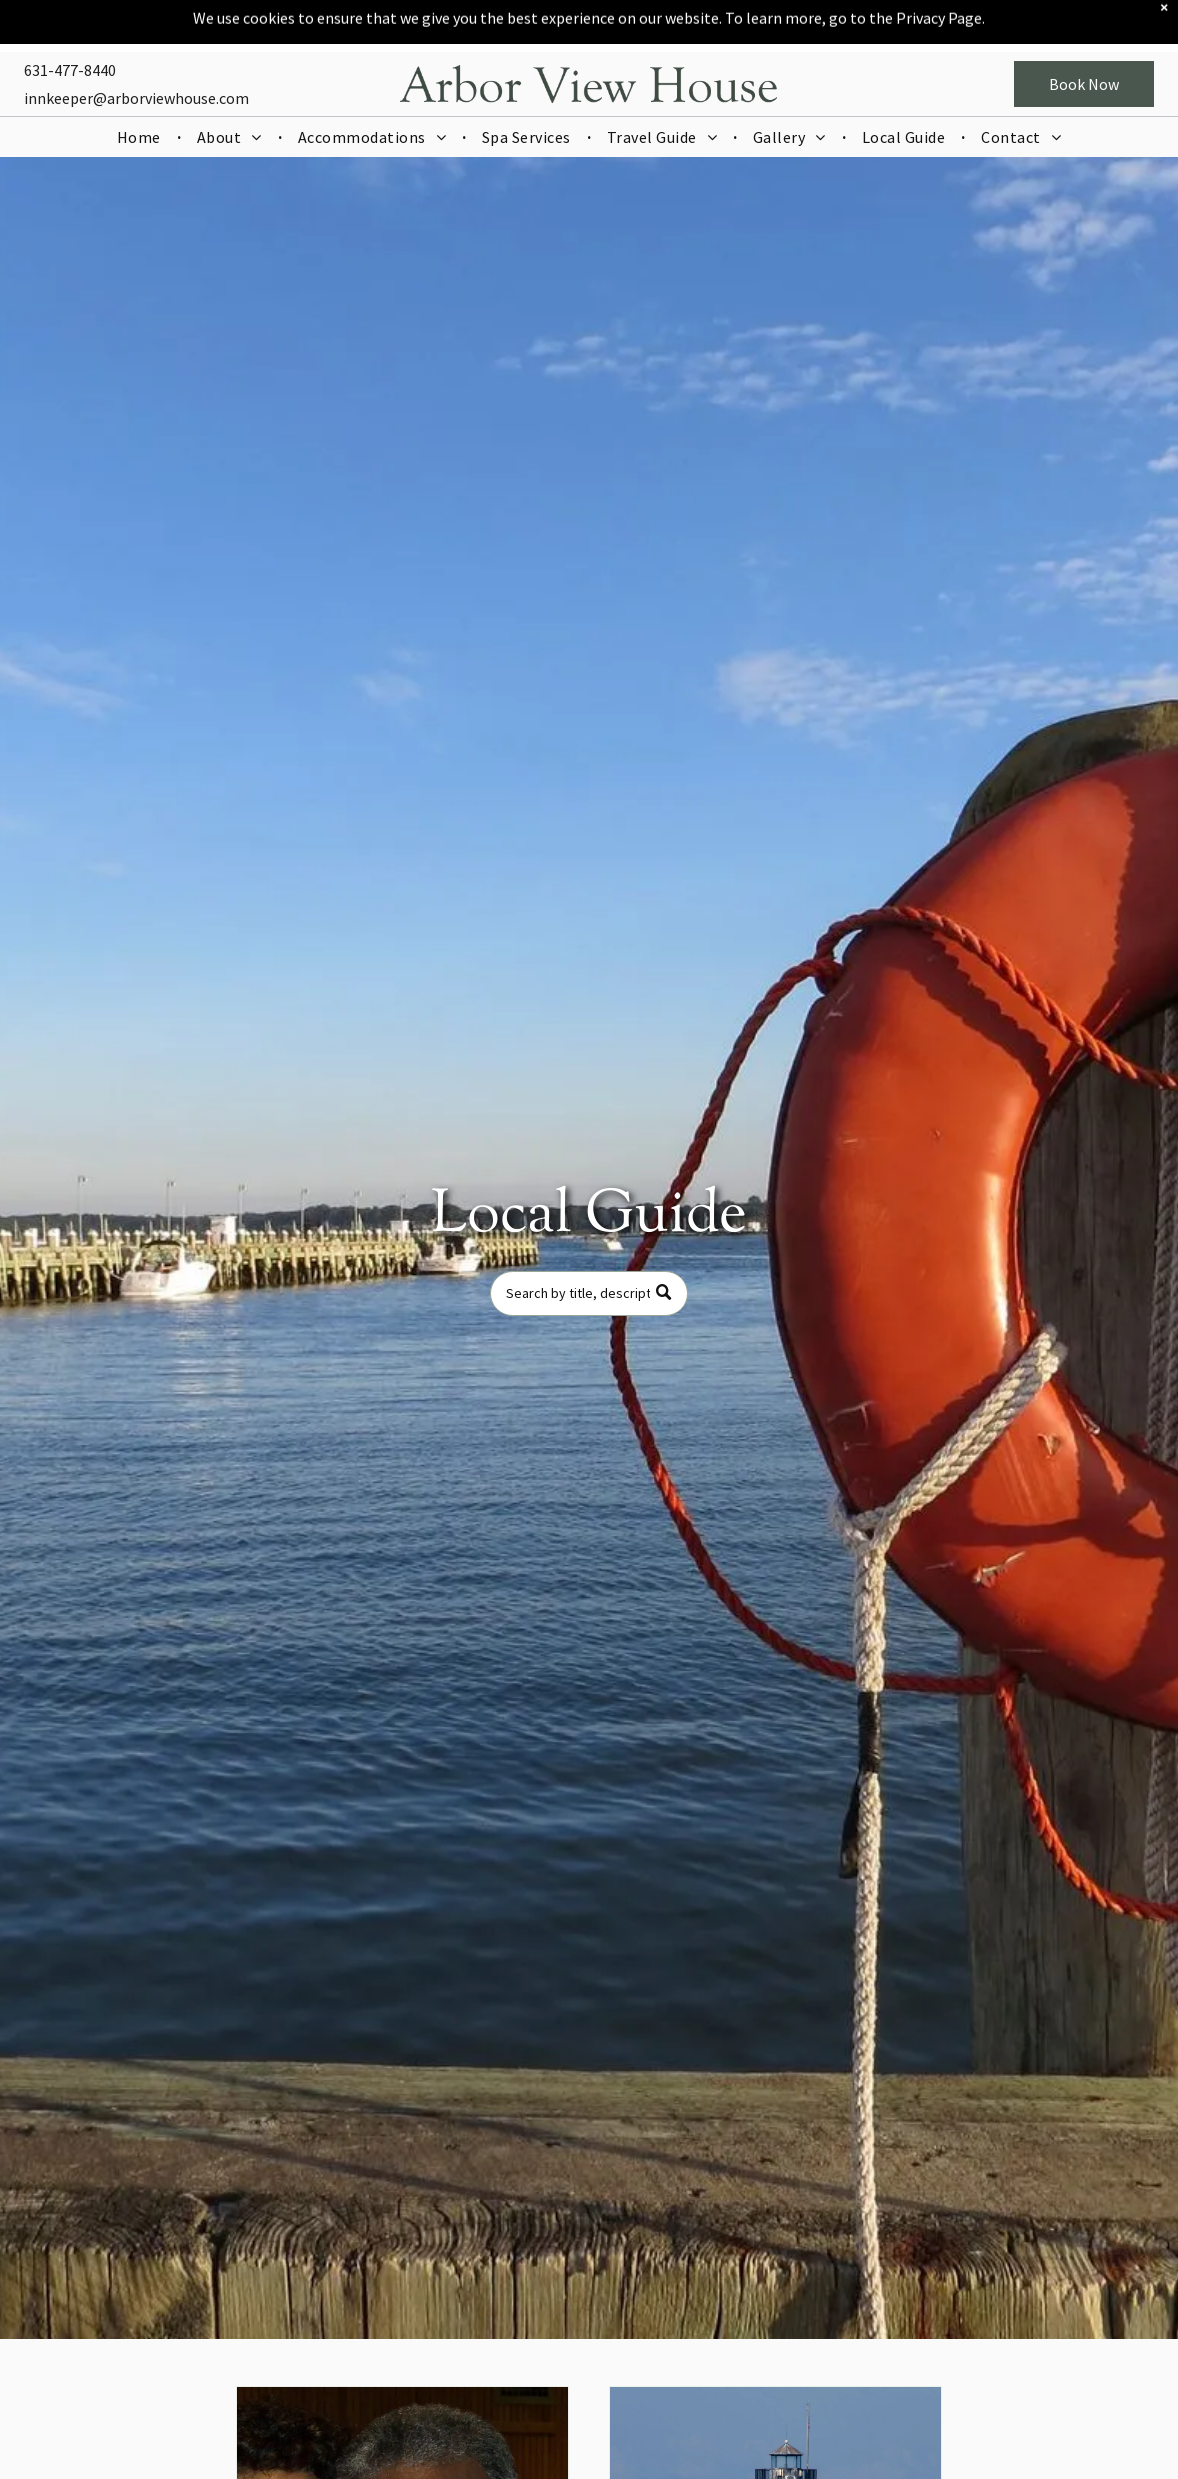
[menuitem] (141, 106)
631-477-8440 (70, 39)
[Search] (589, 1293)
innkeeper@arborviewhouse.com (136, 67)
